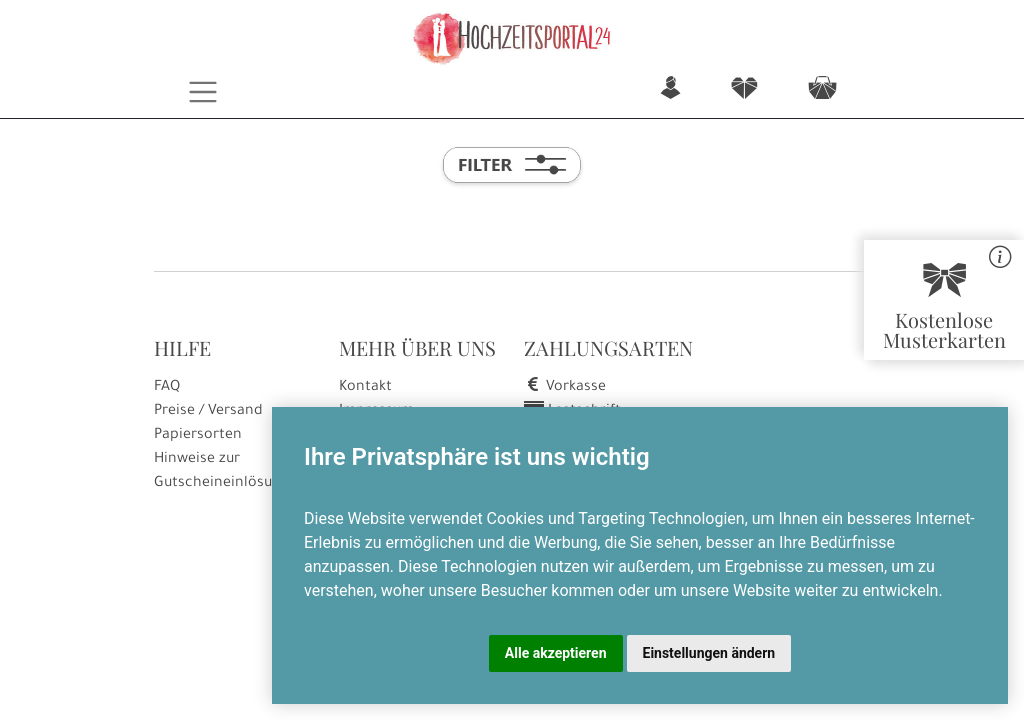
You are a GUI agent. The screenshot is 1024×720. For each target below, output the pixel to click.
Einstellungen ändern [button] (709, 653)
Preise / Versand (208, 412)
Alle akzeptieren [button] (556, 653)
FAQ (167, 388)
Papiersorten (198, 436)
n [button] (670, 89)
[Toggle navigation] (203, 92)
